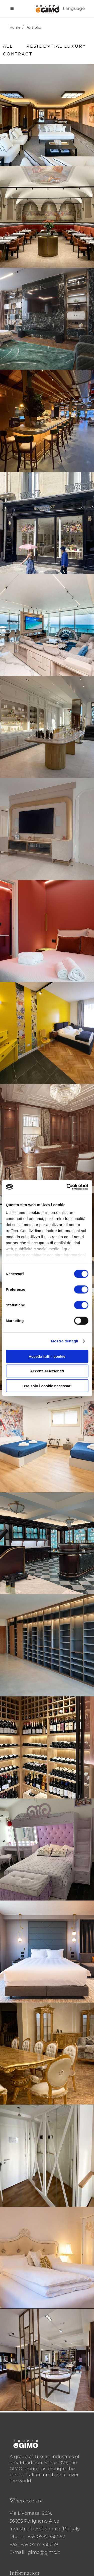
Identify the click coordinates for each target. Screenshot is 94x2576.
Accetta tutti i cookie (47, 1356)
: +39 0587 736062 (45, 2536)
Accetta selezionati (47, 1371)
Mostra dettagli (64, 1341)
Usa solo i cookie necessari (47, 1385)
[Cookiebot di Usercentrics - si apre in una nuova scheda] (67, 1187)
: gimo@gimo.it (43, 2552)
